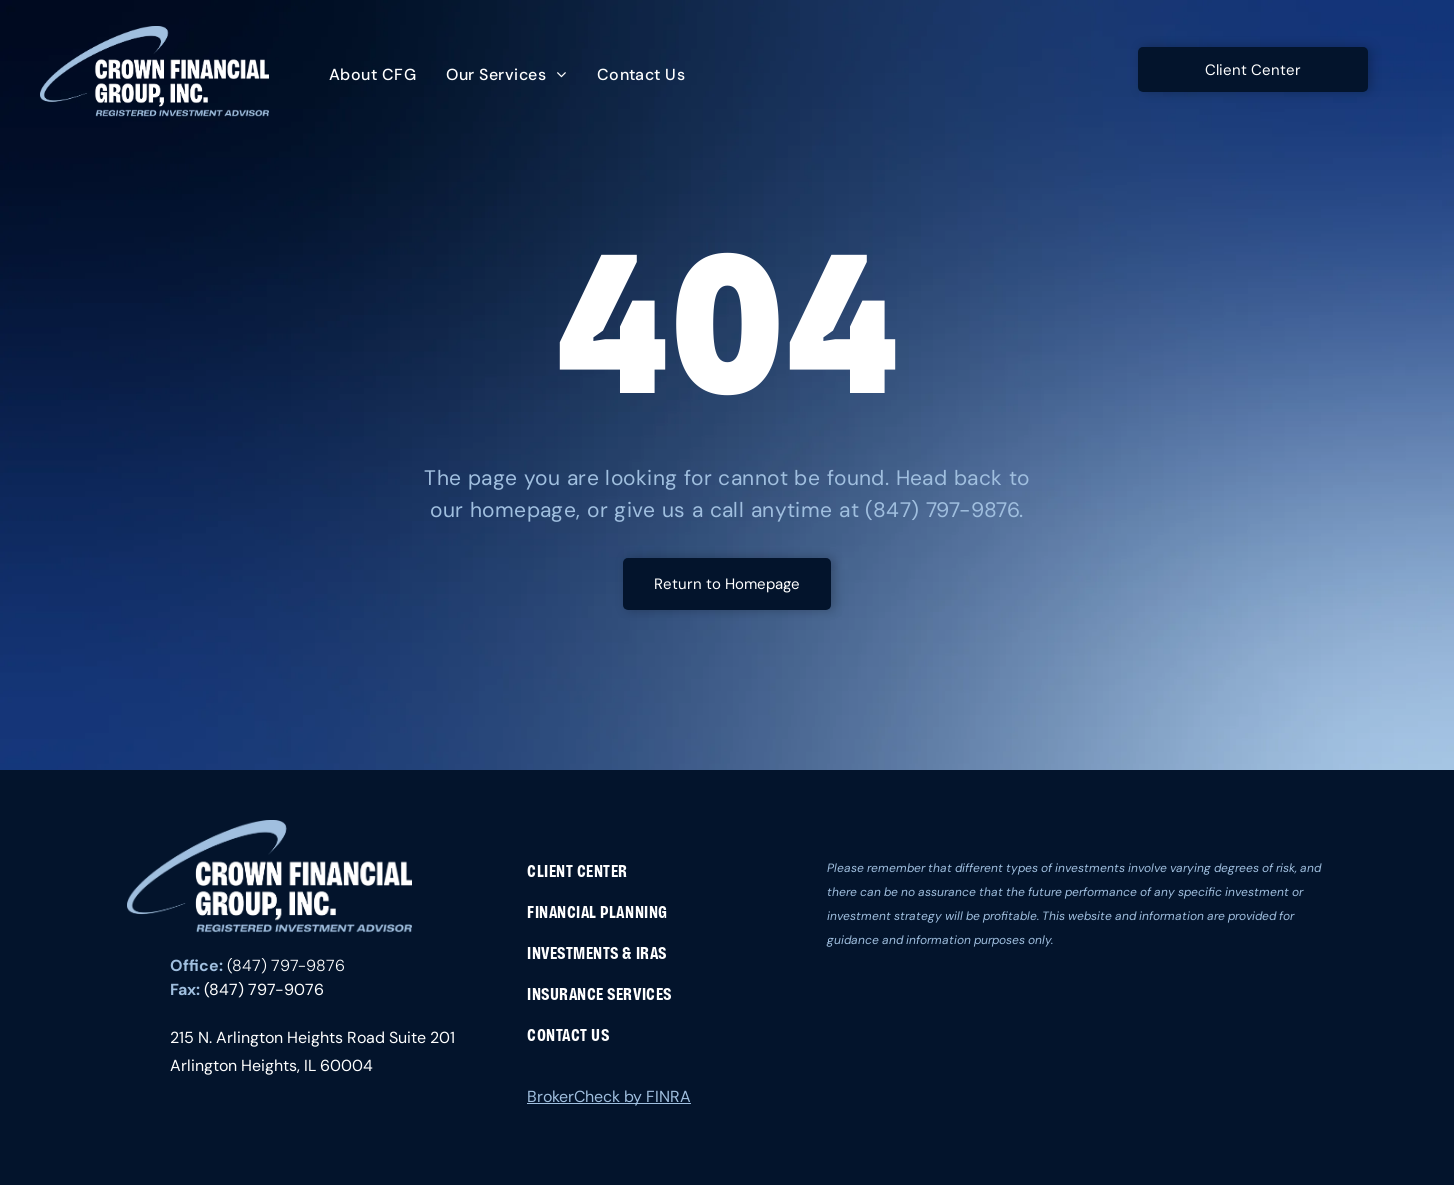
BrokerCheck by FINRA (609, 1096)
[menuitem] (372, 75)
